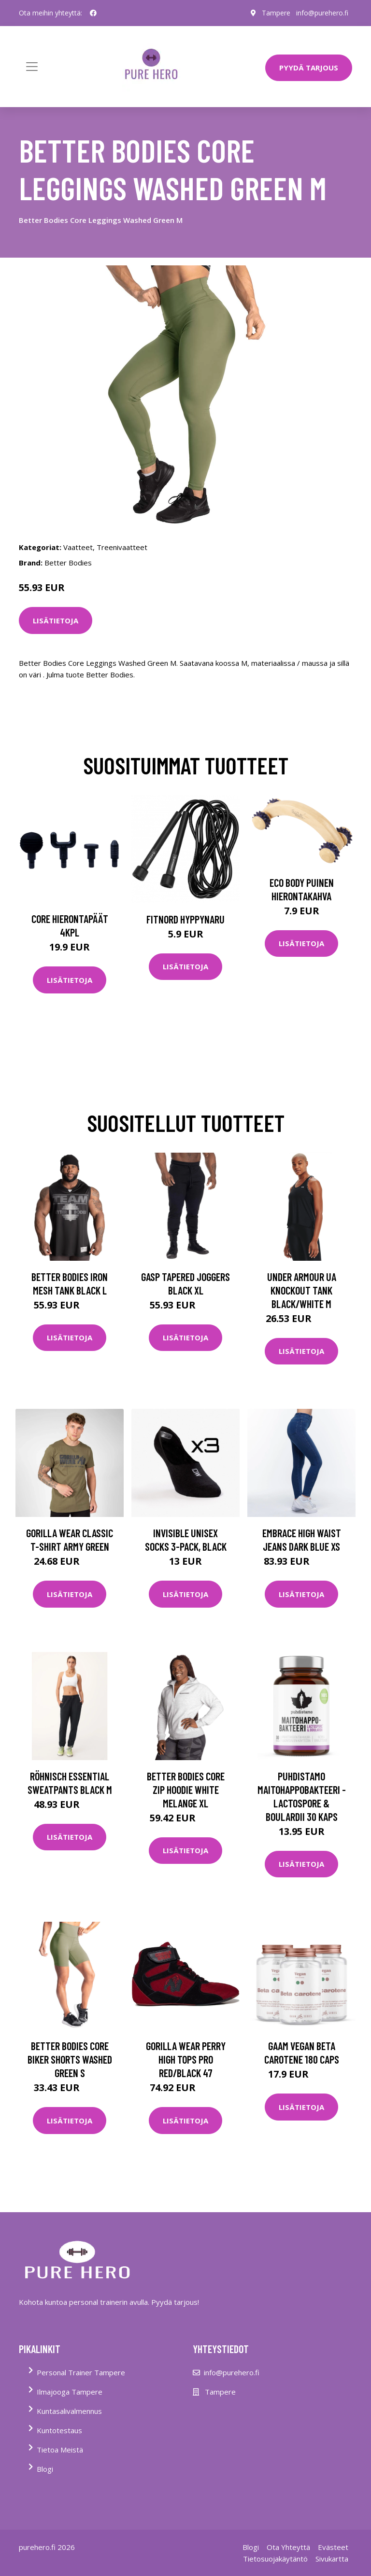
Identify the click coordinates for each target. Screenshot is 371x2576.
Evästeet (333, 2547)
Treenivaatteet (122, 547)
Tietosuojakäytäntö (275, 2558)
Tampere (276, 12)
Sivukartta (331, 2558)
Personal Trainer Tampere (81, 2372)
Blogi (45, 2469)
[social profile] (93, 13)
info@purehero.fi (322, 12)
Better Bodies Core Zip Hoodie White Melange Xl (186, 1789)
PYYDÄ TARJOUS (308, 67)
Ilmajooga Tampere (69, 2392)
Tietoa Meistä (60, 2449)
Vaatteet (78, 547)
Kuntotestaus (59, 2430)
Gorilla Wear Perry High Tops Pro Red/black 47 (186, 2059)
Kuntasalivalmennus (69, 2411)
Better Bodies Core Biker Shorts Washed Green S (70, 2059)
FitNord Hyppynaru (185, 919)
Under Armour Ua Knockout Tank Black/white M (301, 1290)
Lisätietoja (55, 620)
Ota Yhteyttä (288, 2547)
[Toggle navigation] (32, 66)
